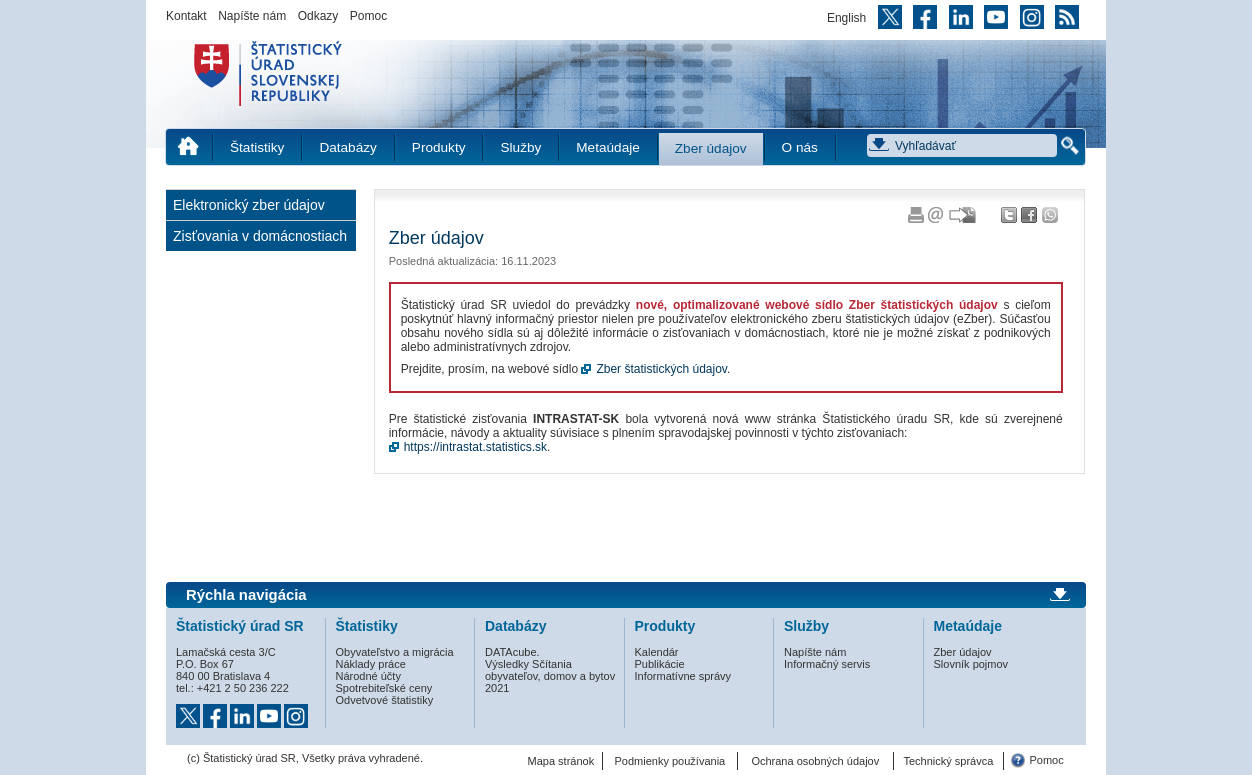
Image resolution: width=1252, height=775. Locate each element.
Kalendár (657, 652)
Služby (520, 147)
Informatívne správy (683, 676)
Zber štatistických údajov (661, 369)
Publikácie (660, 664)
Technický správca (948, 761)
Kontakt (186, 16)
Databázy (347, 147)
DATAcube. (512, 652)
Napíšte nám (252, 16)
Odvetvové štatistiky (385, 700)
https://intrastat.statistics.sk (475, 447)
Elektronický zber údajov (249, 205)
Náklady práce (371, 664)
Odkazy (318, 16)
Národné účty (368, 676)
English (846, 18)
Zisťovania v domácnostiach (260, 236)
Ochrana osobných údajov (815, 761)
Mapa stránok (561, 761)
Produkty (439, 147)
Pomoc (368, 16)
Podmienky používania (670, 761)
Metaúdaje (607, 147)
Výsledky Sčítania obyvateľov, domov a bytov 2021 (550, 676)
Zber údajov (711, 148)
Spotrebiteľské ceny (384, 688)
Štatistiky (257, 147)
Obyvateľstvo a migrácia (395, 652)
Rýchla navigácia (246, 595)
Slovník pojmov (971, 664)
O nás (800, 147)
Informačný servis (827, 664)
